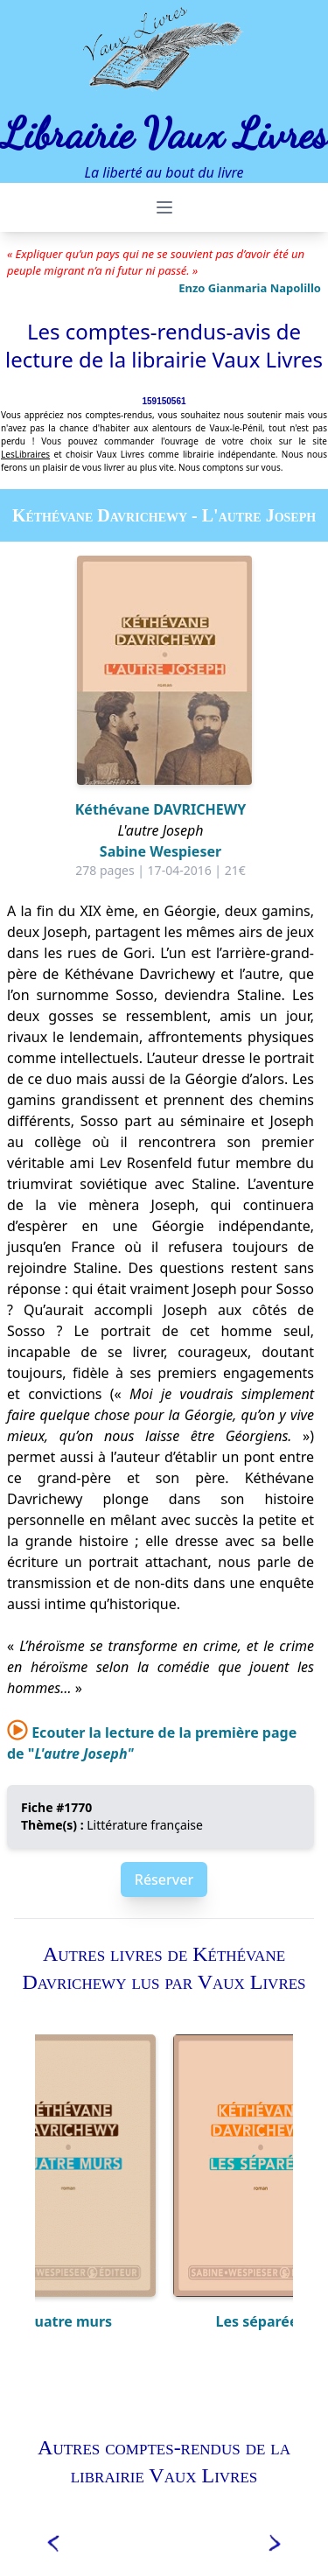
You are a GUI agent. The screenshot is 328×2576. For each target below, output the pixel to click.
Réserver (164, 1879)
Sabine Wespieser (160, 851)
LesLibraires (25, 454)
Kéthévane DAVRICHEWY (161, 809)
